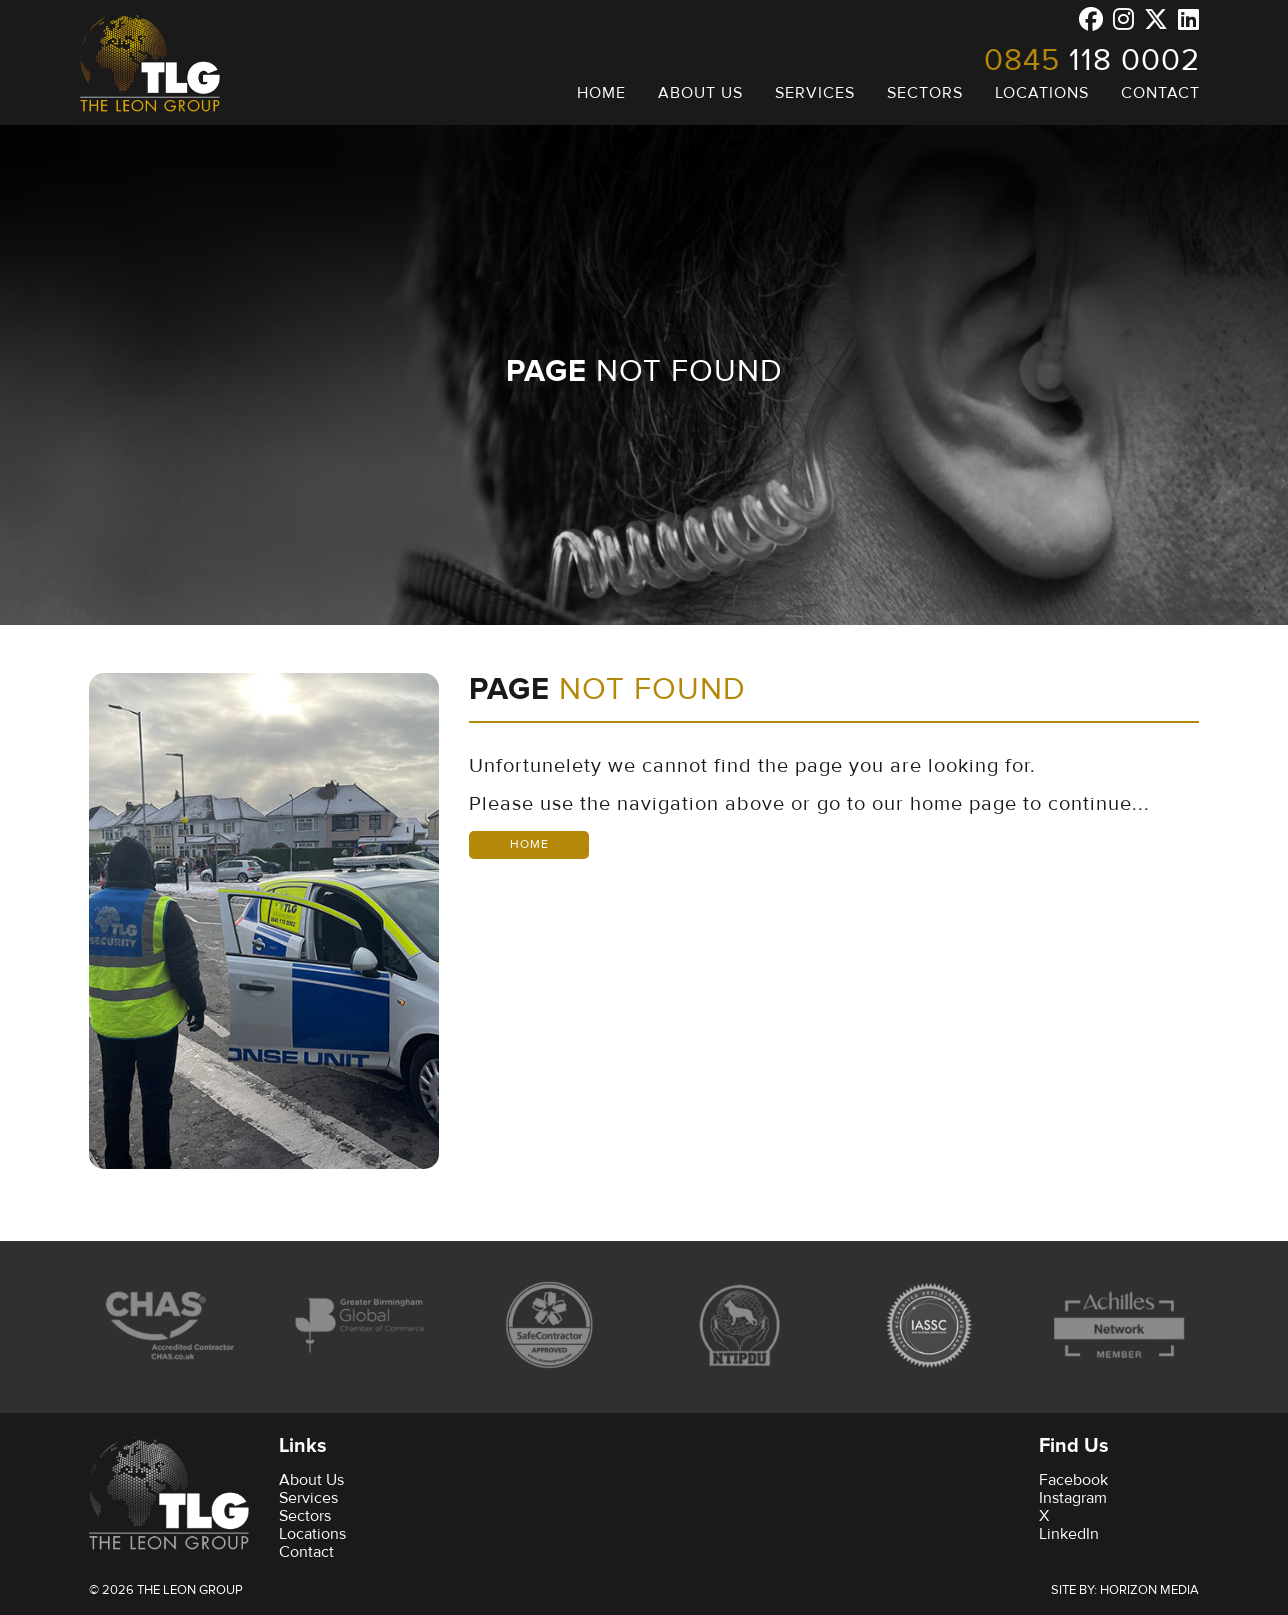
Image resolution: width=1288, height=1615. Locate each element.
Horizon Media (1149, 1590)
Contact (306, 1552)
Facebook (1073, 1480)
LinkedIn (1069, 1534)
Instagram (1073, 1498)
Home (529, 844)
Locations (312, 1534)
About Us (311, 1480)
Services (308, 1498)
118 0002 (1092, 60)
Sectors (305, 1516)
